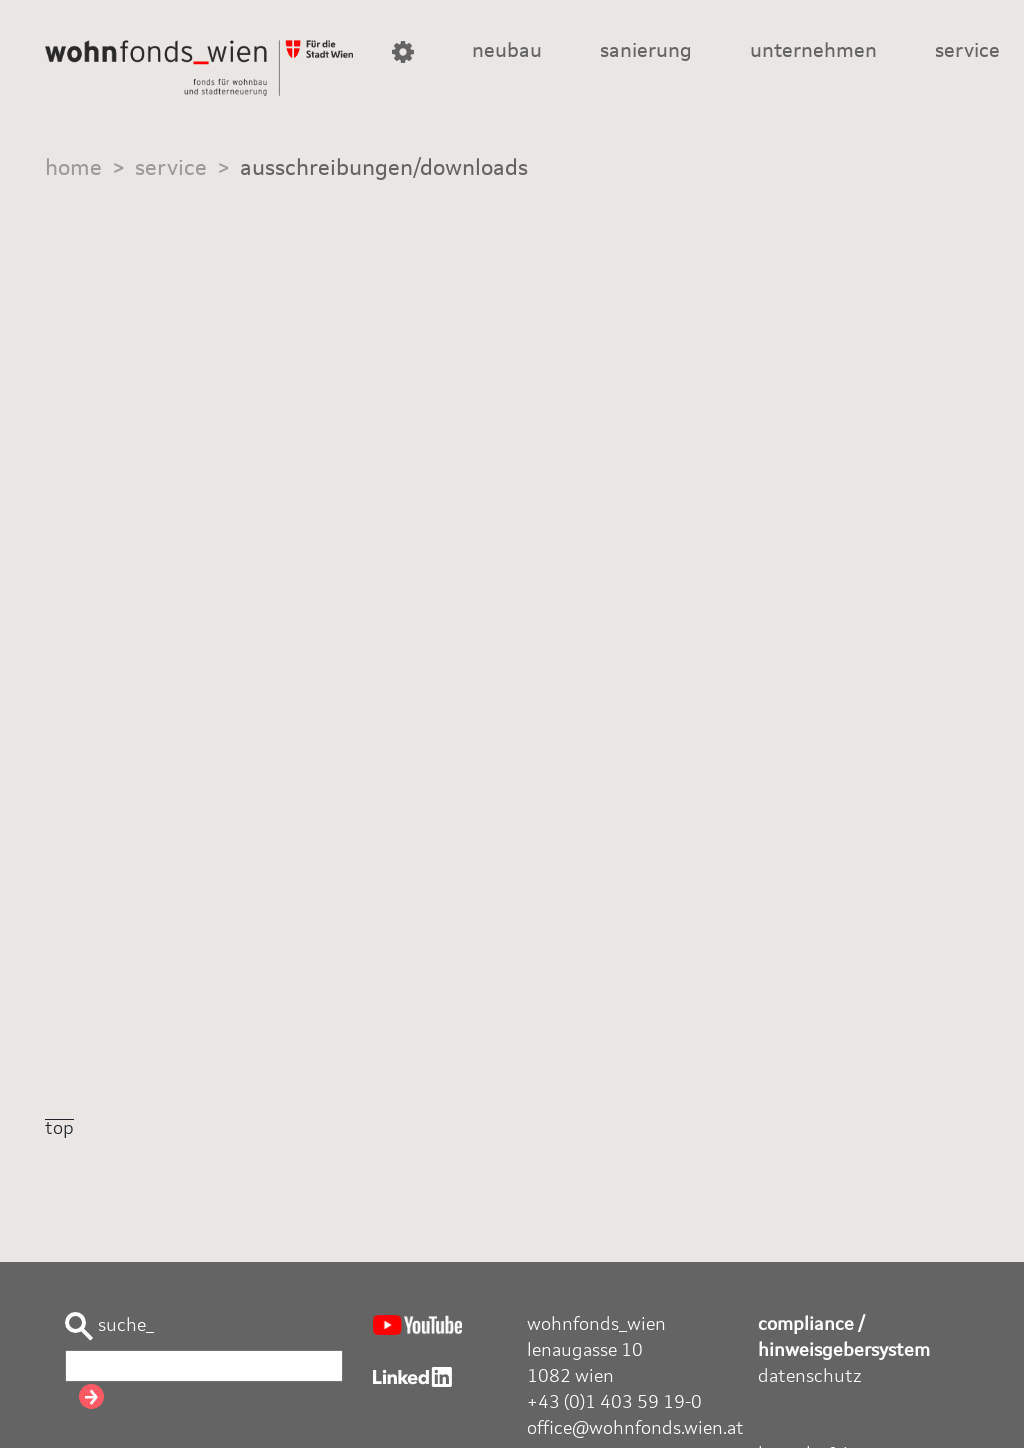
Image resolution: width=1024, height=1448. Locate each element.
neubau (507, 52)
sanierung (646, 52)
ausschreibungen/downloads (384, 169)
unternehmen (813, 52)
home (73, 169)
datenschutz (810, 1377)
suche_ (109, 1326)
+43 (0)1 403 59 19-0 (614, 1403)
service (967, 52)
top (59, 1129)
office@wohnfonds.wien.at (635, 1429)
